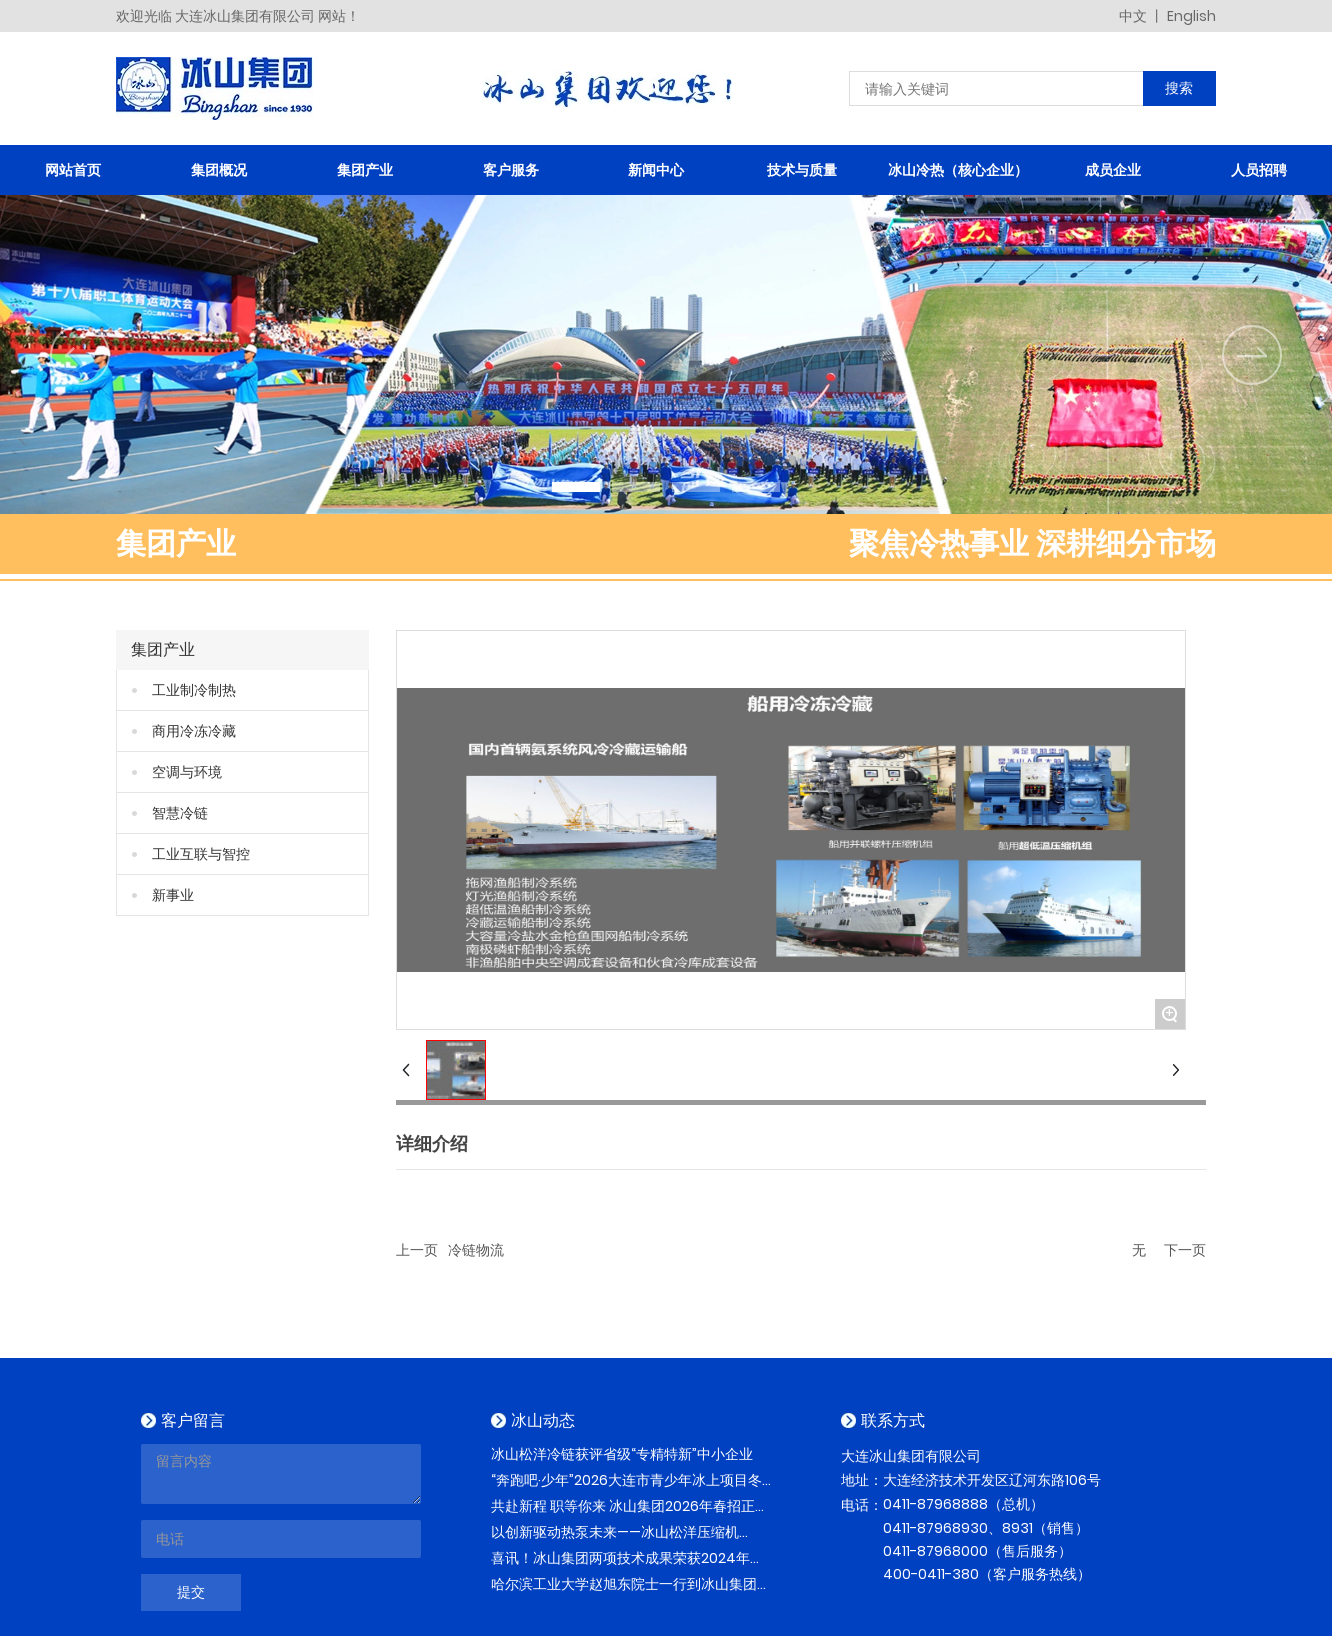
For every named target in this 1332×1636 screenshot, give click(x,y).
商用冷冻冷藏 (194, 731)
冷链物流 (476, 1250)
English (1191, 16)
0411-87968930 (935, 1528)
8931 (1017, 1528)
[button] (576, 487)
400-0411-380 (931, 1574)
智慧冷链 (180, 813)
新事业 (173, 895)
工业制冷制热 (194, 690)
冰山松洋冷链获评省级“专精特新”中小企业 (622, 1454)
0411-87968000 (935, 1551)
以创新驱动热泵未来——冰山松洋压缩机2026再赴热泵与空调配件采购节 (615, 1542)
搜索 (1179, 88)
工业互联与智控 (201, 854)
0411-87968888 (935, 1504)
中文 (1134, 16)
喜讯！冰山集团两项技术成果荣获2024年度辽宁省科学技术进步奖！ (627, 1568)
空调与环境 (187, 772)
